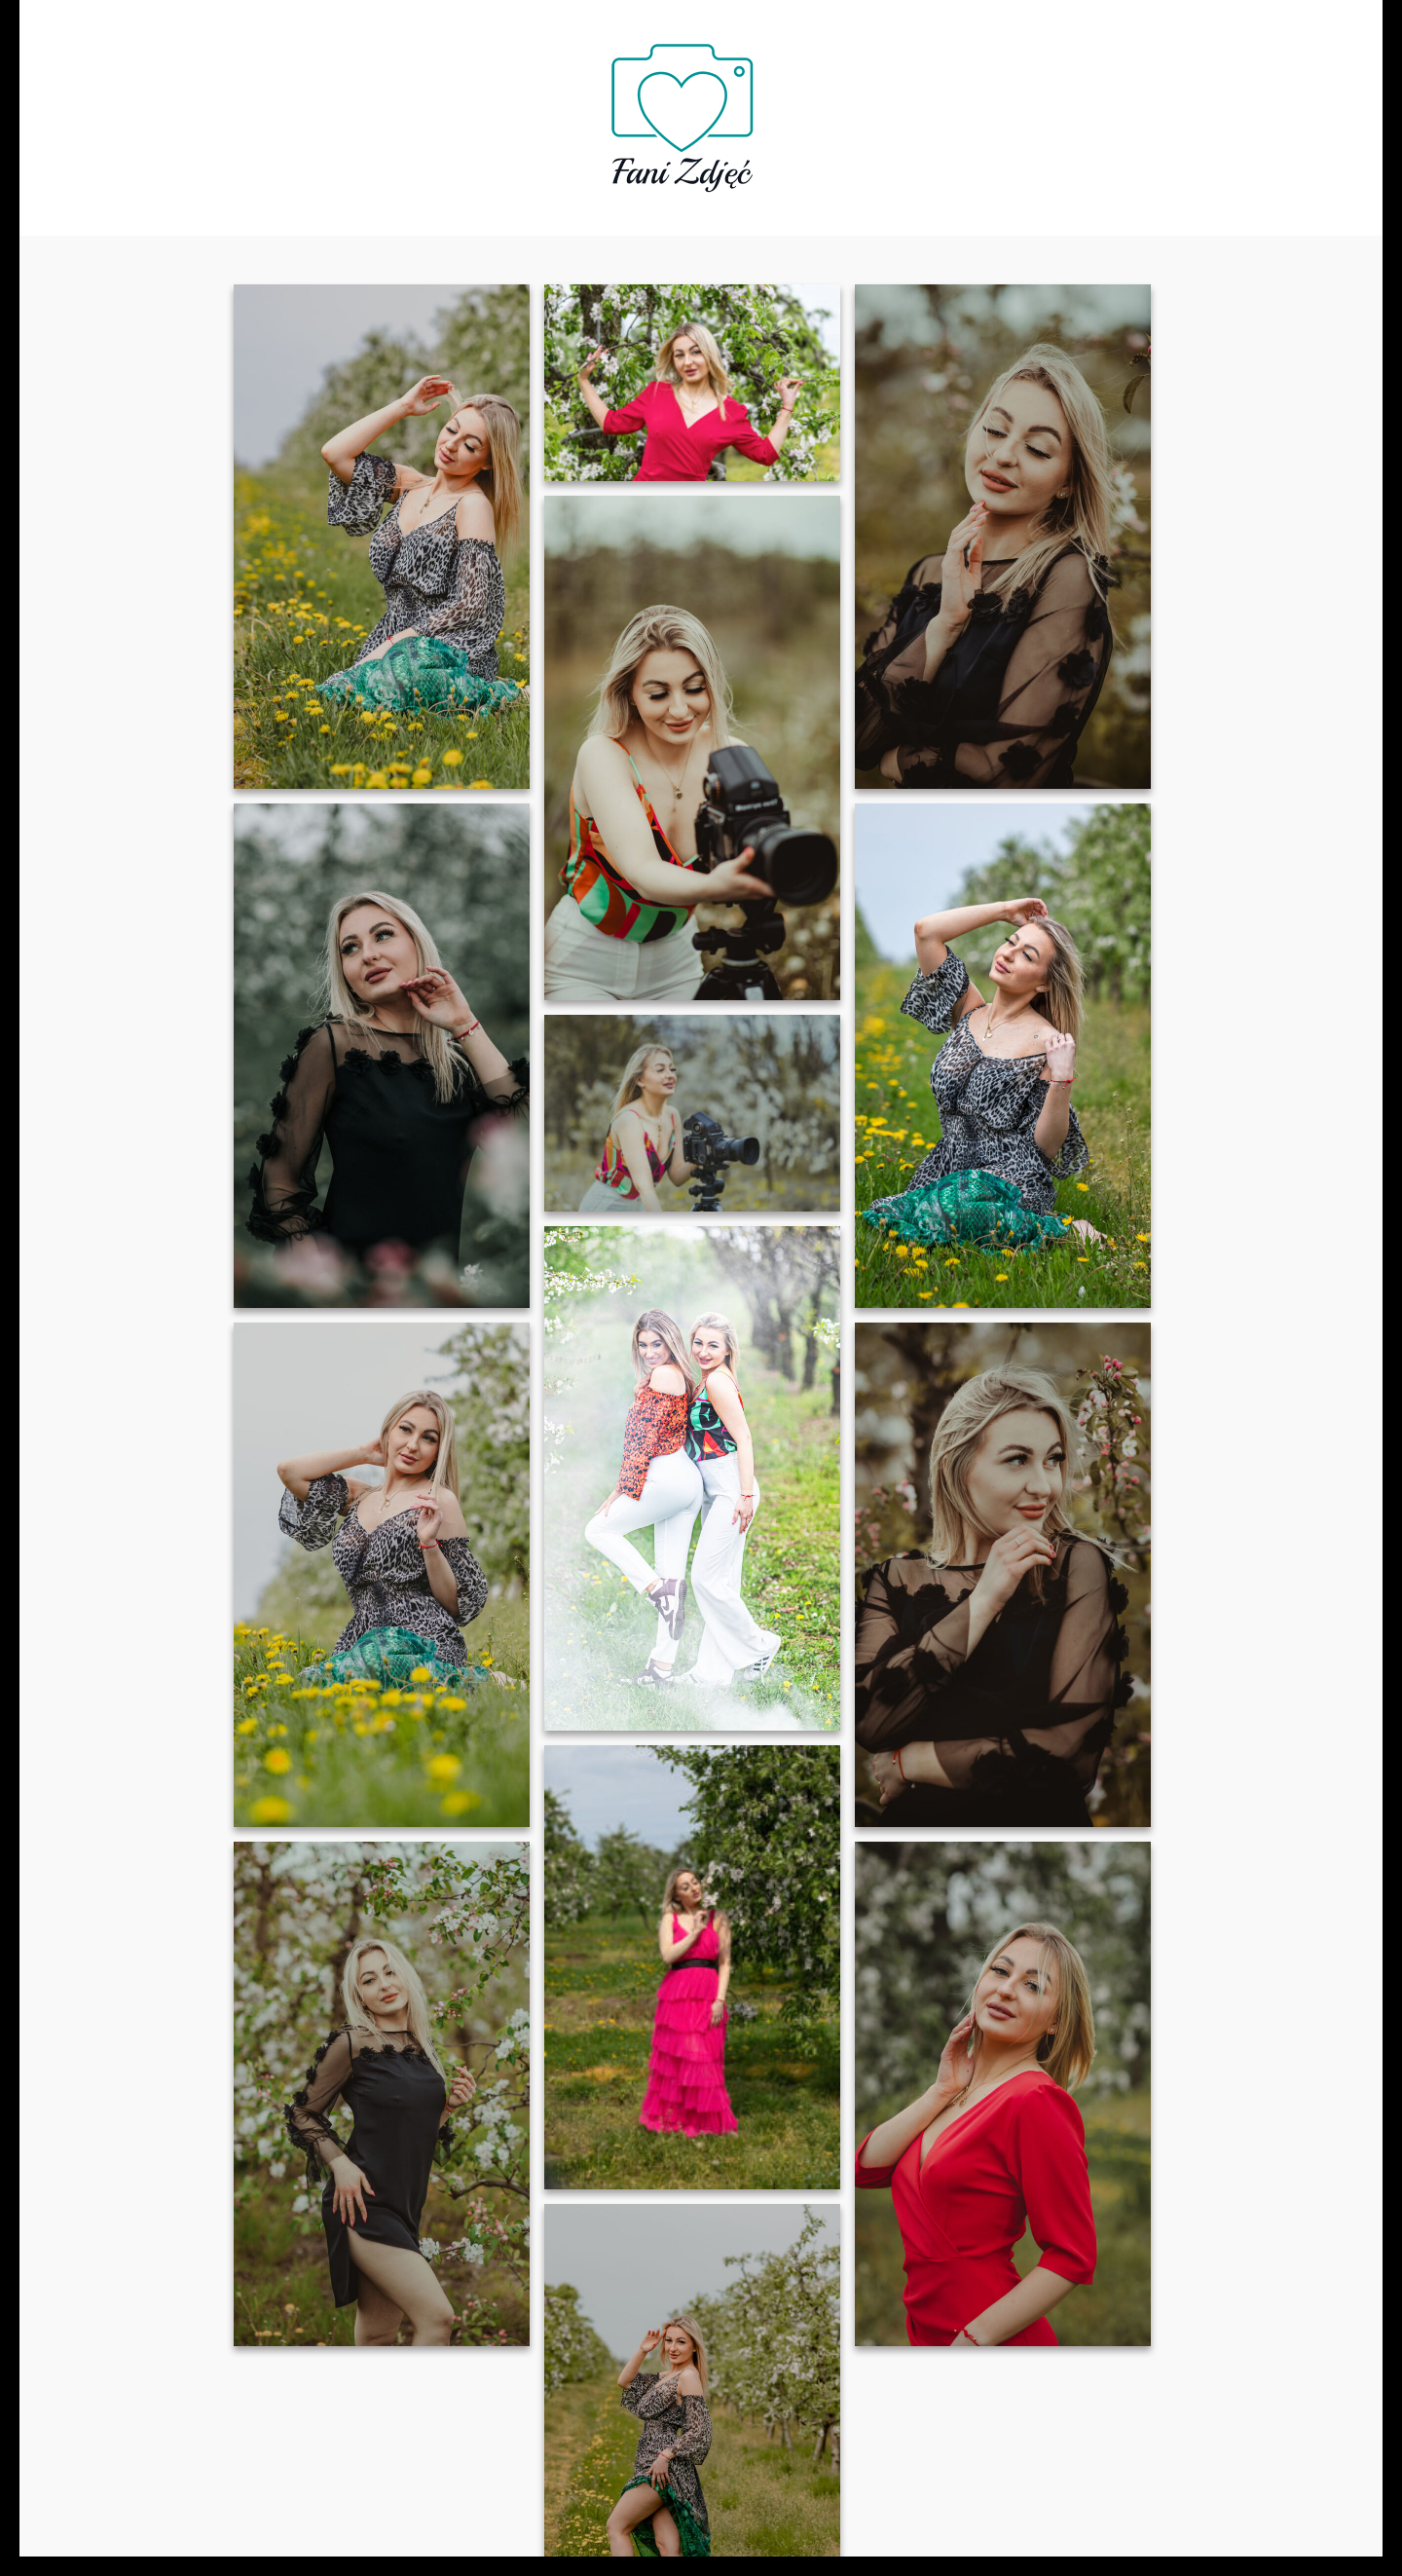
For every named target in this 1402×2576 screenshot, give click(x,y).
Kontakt (1008, 109)
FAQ (556, 109)
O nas (398, 109)
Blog (923, 109)
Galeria (839, 109)
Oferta (480, 109)
